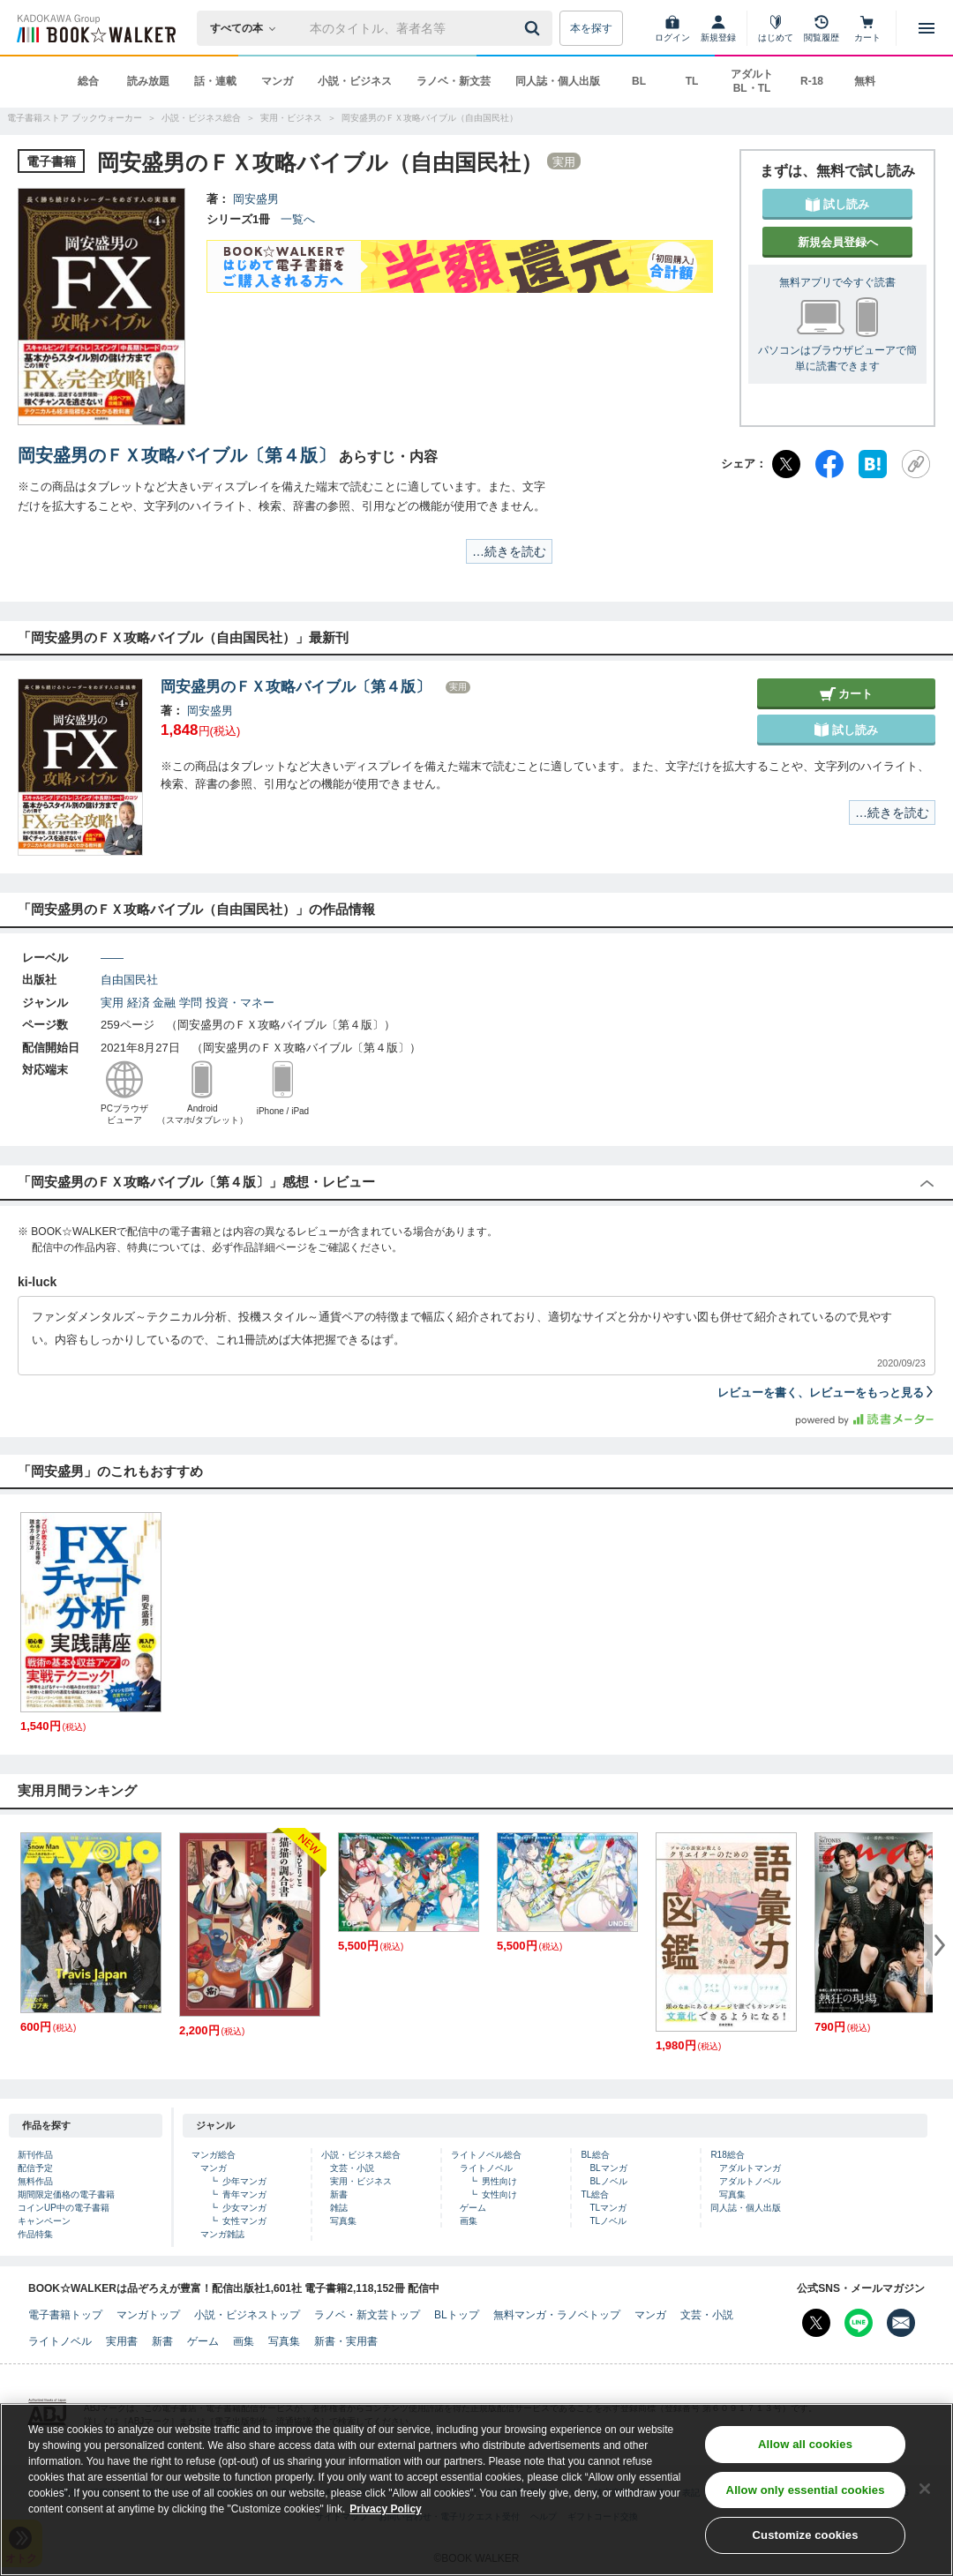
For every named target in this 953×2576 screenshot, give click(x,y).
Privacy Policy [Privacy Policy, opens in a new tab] (385, 2515)
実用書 (122, 2341)
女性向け (499, 2194)
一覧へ (298, 219)
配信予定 (35, 2168)
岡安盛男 (256, 199)
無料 (864, 81)
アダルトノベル (750, 2181)
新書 (339, 2194)
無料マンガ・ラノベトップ (556, 2315)
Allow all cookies (805, 2450)
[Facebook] (829, 464)
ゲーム (473, 2208)
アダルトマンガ (750, 2168)
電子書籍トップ (65, 2315)
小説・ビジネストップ (247, 2315)
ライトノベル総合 (486, 2155)
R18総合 (727, 2155)
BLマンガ (608, 2168)
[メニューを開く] (926, 28)
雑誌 (339, 2208)
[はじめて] (775, 28)
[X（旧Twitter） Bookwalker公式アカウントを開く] (816, 2322)
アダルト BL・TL (752, 81)
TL (692, 81)
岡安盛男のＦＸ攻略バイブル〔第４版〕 (176, 455)
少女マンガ (244, 2208)
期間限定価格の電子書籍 (66, 2194)
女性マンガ (244, 2221)
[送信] (535, 28)
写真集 (343, 2221)
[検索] (535, 28)
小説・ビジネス (355, 81)
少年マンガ (244, 2181)
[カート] (867, 28)
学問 (190, 1002)
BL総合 (595, 2155)
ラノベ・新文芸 (453, 81)
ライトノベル (486, 2168)
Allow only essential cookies (805, 2496)
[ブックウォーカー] (95, 28)
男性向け (499, 2181)
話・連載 (215, 81)
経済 (138, 1002)
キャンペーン (44, 2221)
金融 (164, 1002)
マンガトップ (148, 2315)
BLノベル (608, 2181)
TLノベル (608, 2221)
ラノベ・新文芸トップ (367, 2315)
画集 (468, 2221)
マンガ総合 (213, 2155)
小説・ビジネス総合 (361, 2155)
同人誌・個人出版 (557, 81)
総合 (88, 81)
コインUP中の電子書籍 (63, 2208)
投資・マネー (240, 1002)
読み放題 (148, 81)
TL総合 (595, 2194)
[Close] (924, 2494)
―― (112, 957)
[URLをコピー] (916, 464)
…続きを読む (509, 551)
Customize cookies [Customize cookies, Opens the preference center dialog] (806, 2542)
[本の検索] (248, 28)
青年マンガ (244, 2194)
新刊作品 (35, 2155)
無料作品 (35, 2181)
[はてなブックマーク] (872, 464)
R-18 (811, 81)
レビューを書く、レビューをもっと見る (826, 1392)
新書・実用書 (346, 2341)
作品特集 (35, 2234)
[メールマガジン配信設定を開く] (901, 2322)
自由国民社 (129, 979)
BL (639, 81)
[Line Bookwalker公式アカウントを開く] (858, 2322)
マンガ (277, 81)
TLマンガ (608, 2208)
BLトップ (456, 2315)
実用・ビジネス (361, 2181)
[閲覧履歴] (821, 28)
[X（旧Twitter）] (786, 464)
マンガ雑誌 (222, 2234)
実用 (112, 1002)
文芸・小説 (352, 2168)
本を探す (591, 28)
